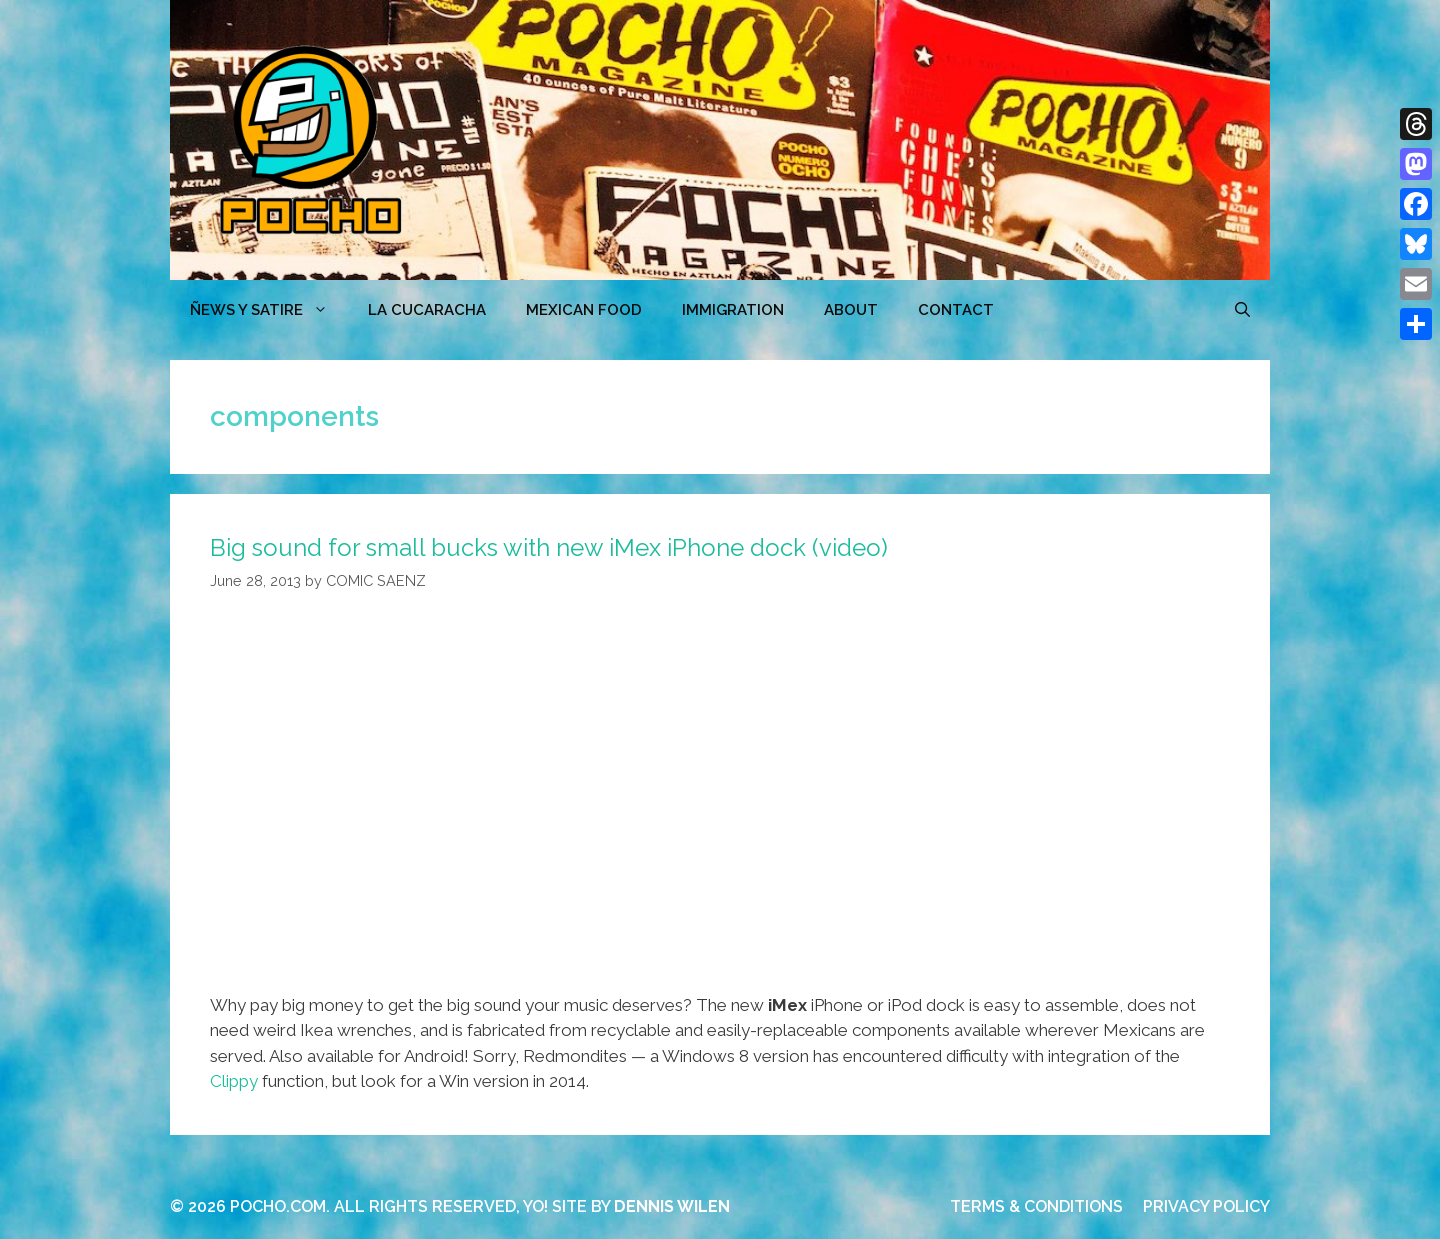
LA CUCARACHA (427, 310)
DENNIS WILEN (672, 1206)
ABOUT (851, 310)
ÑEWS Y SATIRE (269, 310)
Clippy (234, 1081)
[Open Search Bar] (1242, 310)
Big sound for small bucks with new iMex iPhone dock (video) (549, 547)
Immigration (733, 310)
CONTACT (956, 310)
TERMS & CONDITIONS (1036, 1206)
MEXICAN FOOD (584, 310)
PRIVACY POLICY (1206, 1206)
